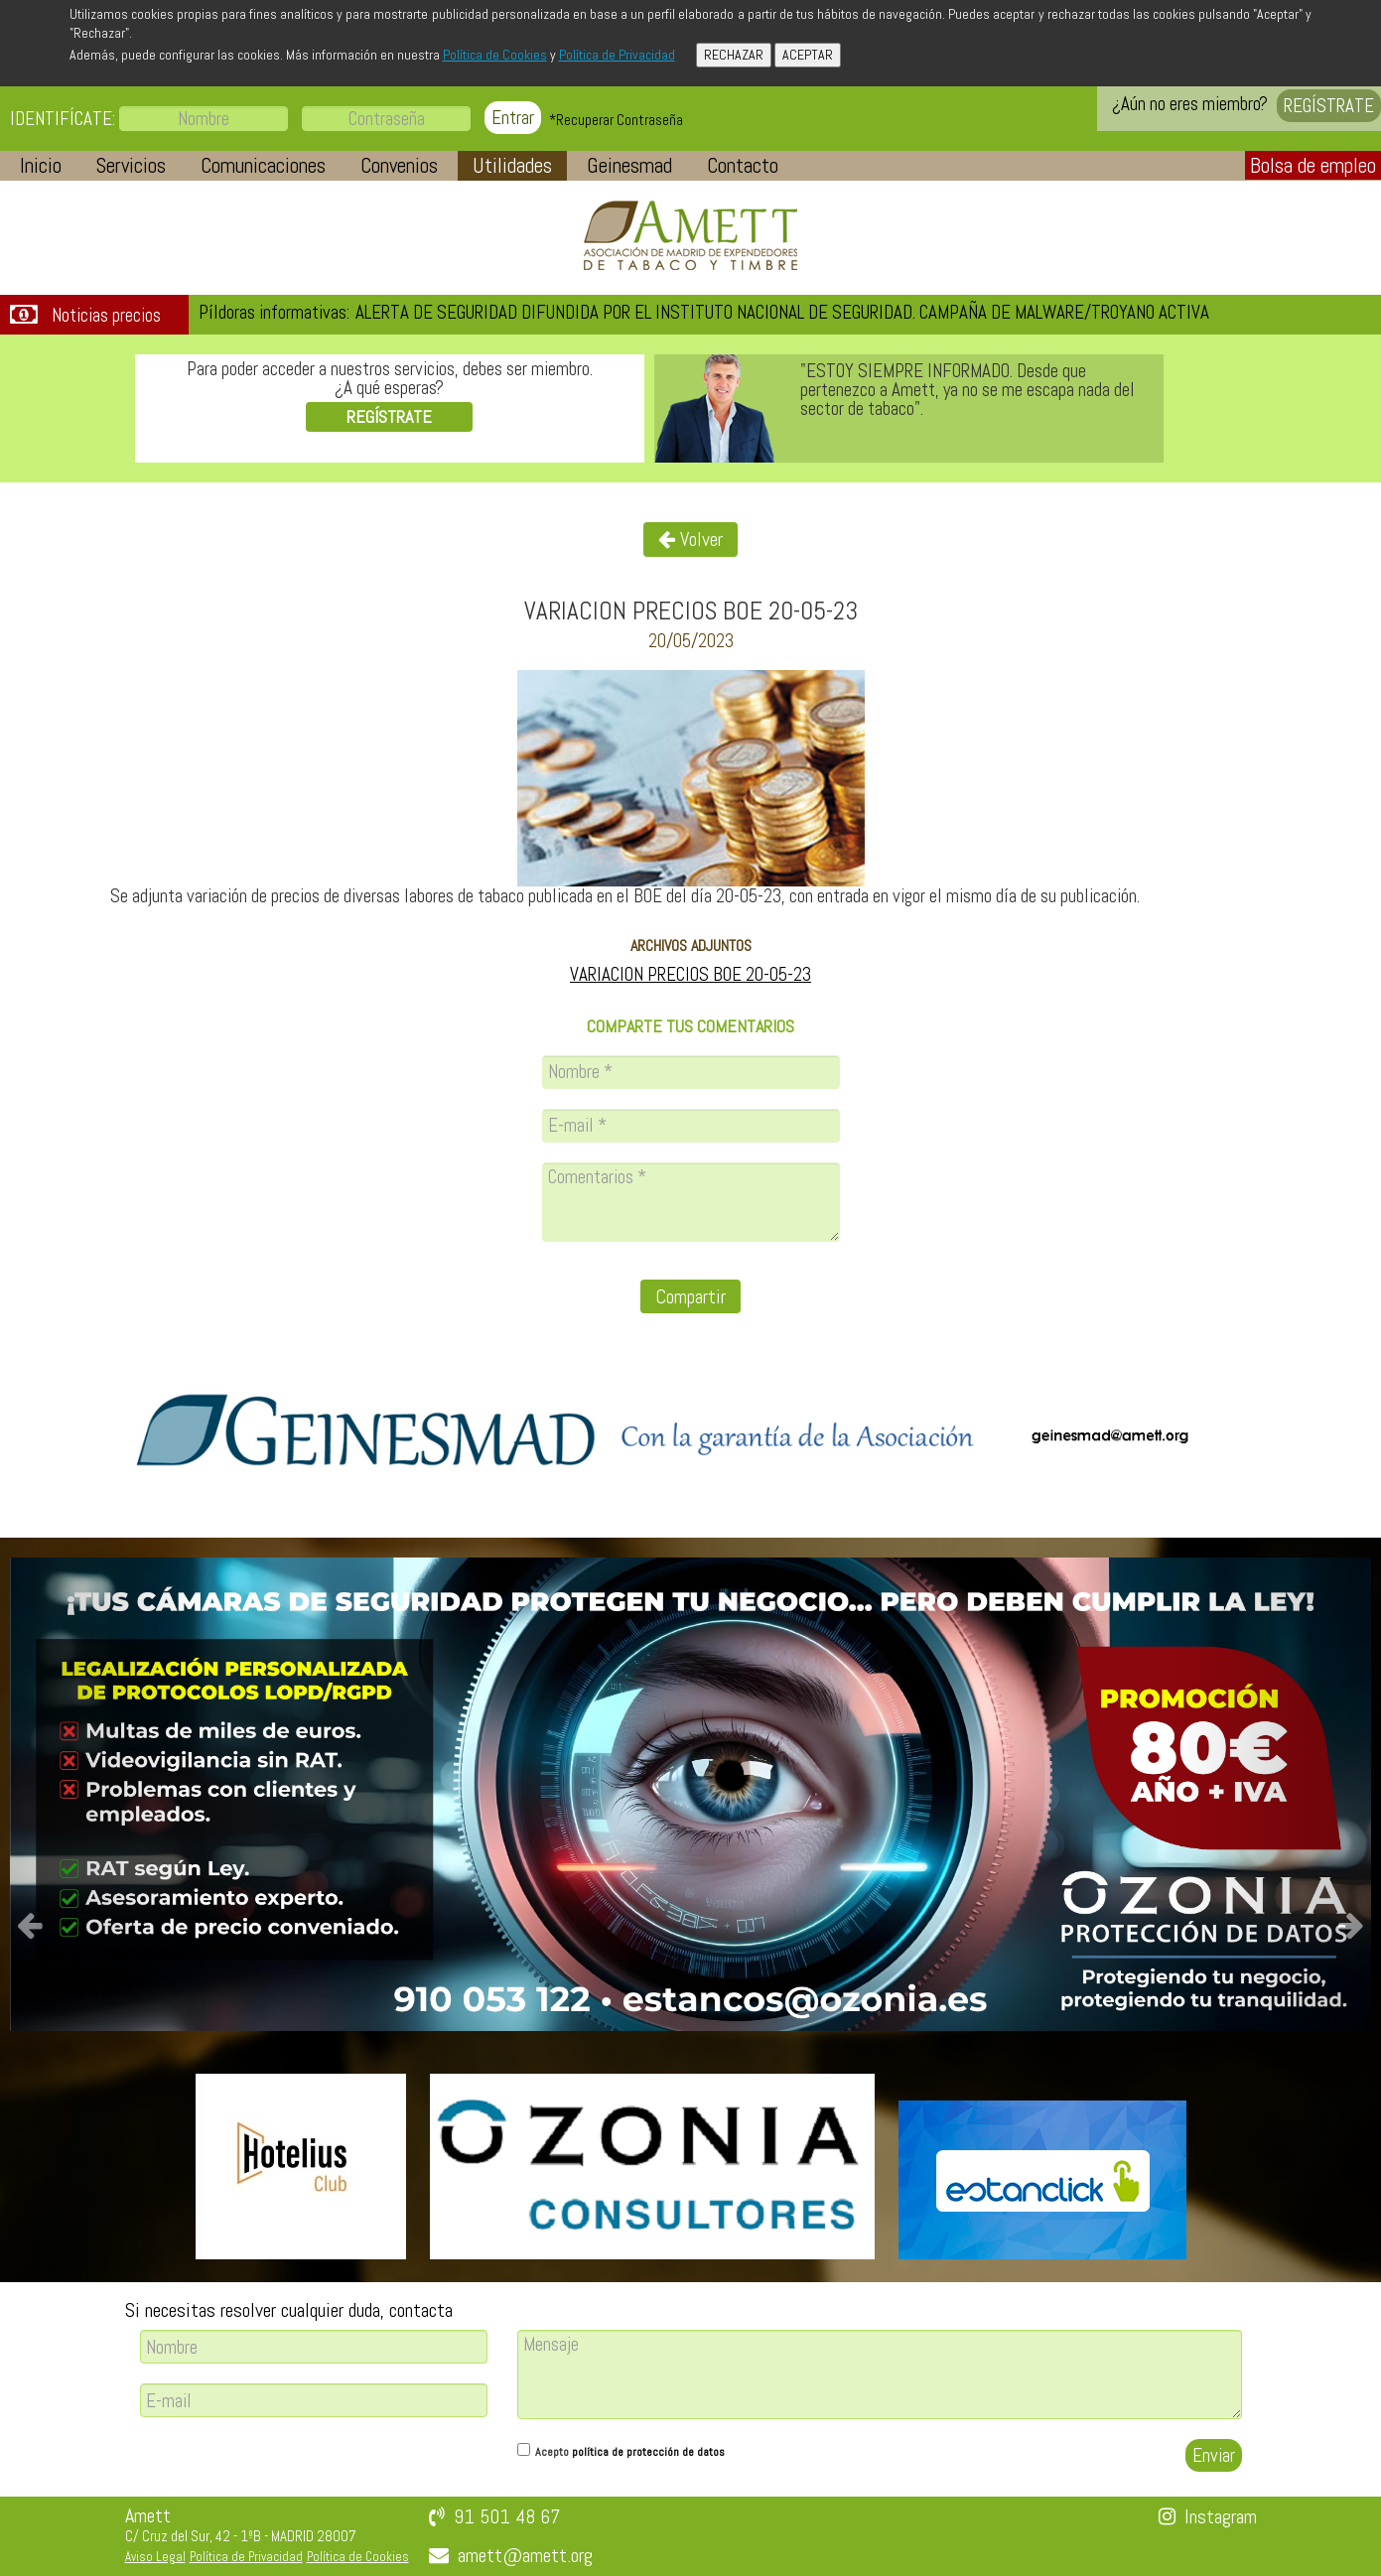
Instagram (1220, 2516)
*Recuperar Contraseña (616, 119)
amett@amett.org (525, 2555)
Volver (690, 539)
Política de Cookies (495, 55)
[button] (40, 166)
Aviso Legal (155, 2556)
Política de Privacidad (617, 55)
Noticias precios (106, 316)
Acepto (630, 2452)
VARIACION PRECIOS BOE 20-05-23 (690, 974)
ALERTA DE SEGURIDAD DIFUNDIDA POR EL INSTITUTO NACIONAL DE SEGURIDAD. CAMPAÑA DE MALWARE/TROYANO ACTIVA (782, 312)
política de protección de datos (648, 2452)
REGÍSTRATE (1329, 105)
